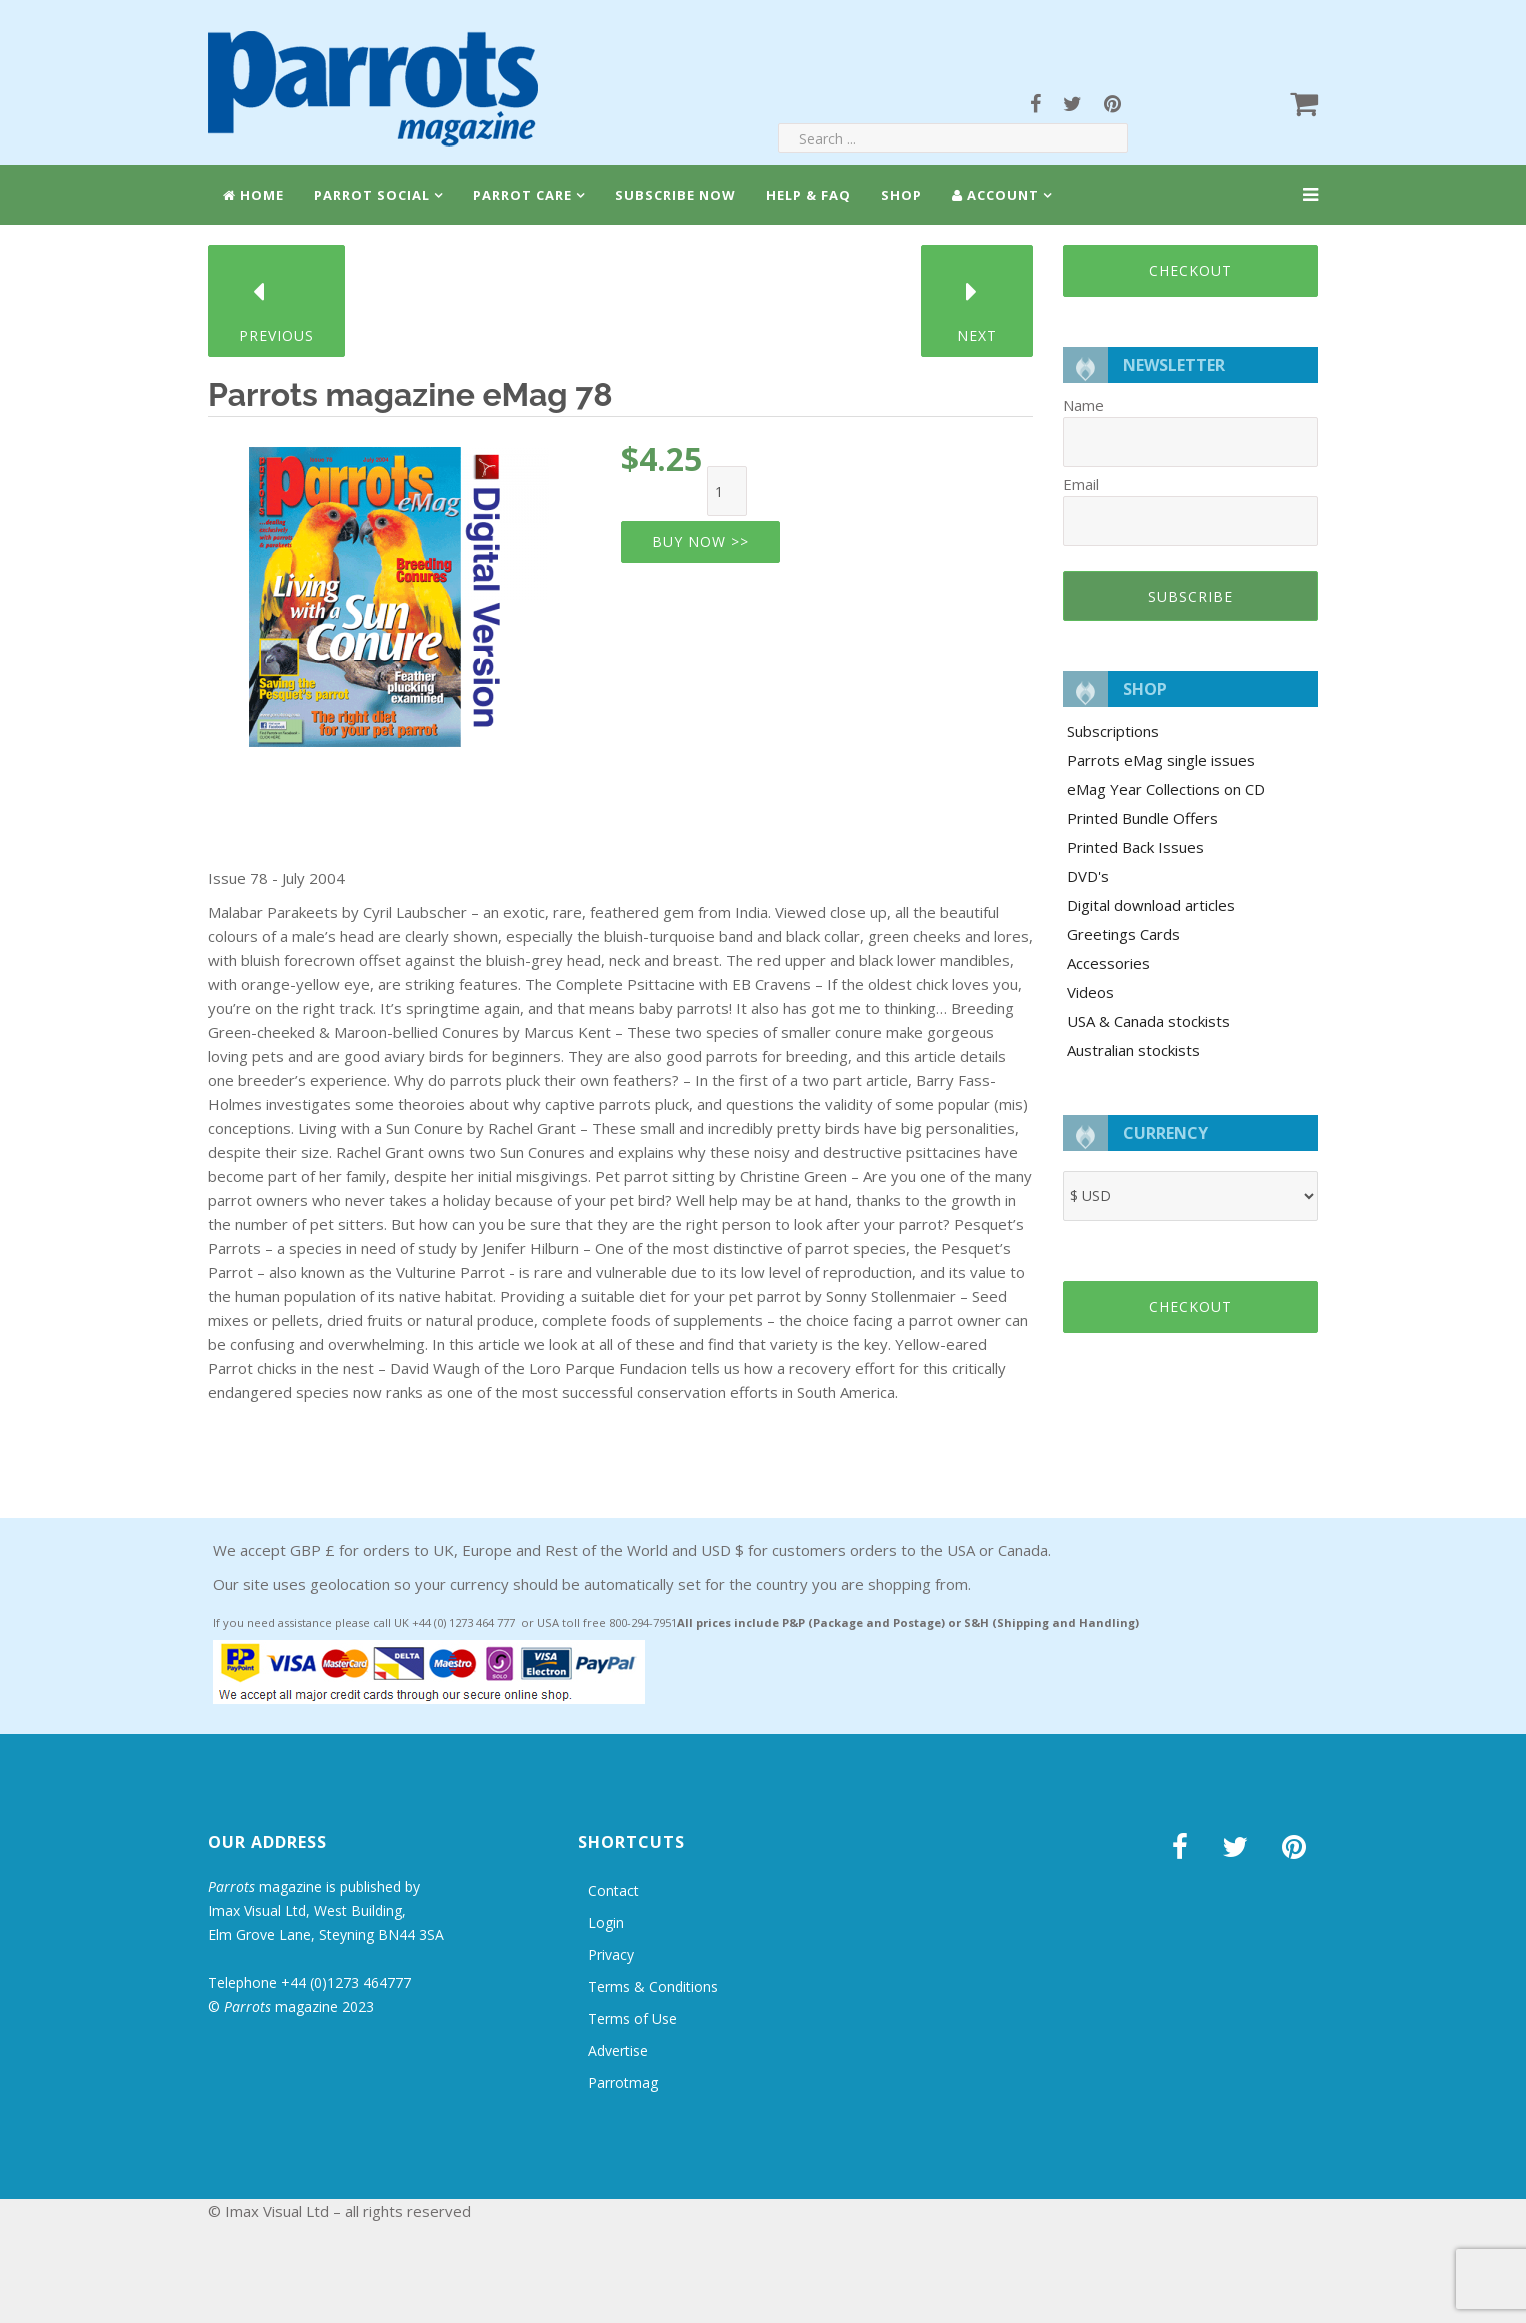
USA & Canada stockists (1148, 1021)
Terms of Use (632, 2018)
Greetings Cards (1123, 934)
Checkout (1190, 270)
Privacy (611, 1954)
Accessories (1108, 963)
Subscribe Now (675, 195)
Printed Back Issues (1135, 847)
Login (606, 1922)
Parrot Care (522, 195)
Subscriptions (1113, 731)
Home (253, 195)
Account (995, 195)
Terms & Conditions (653, 1986)
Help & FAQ (808, 195)
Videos (1090, 992)
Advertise (618, 2050)
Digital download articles (1151, 905)
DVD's (1088, 876)
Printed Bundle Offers (1142, 818)
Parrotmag (623, 2082)
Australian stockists (1133, 1050)
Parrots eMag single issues (1161, 760)
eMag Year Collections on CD (1166, 789)
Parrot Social (372, 195)
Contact (613, 1890)
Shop (901, 195)
